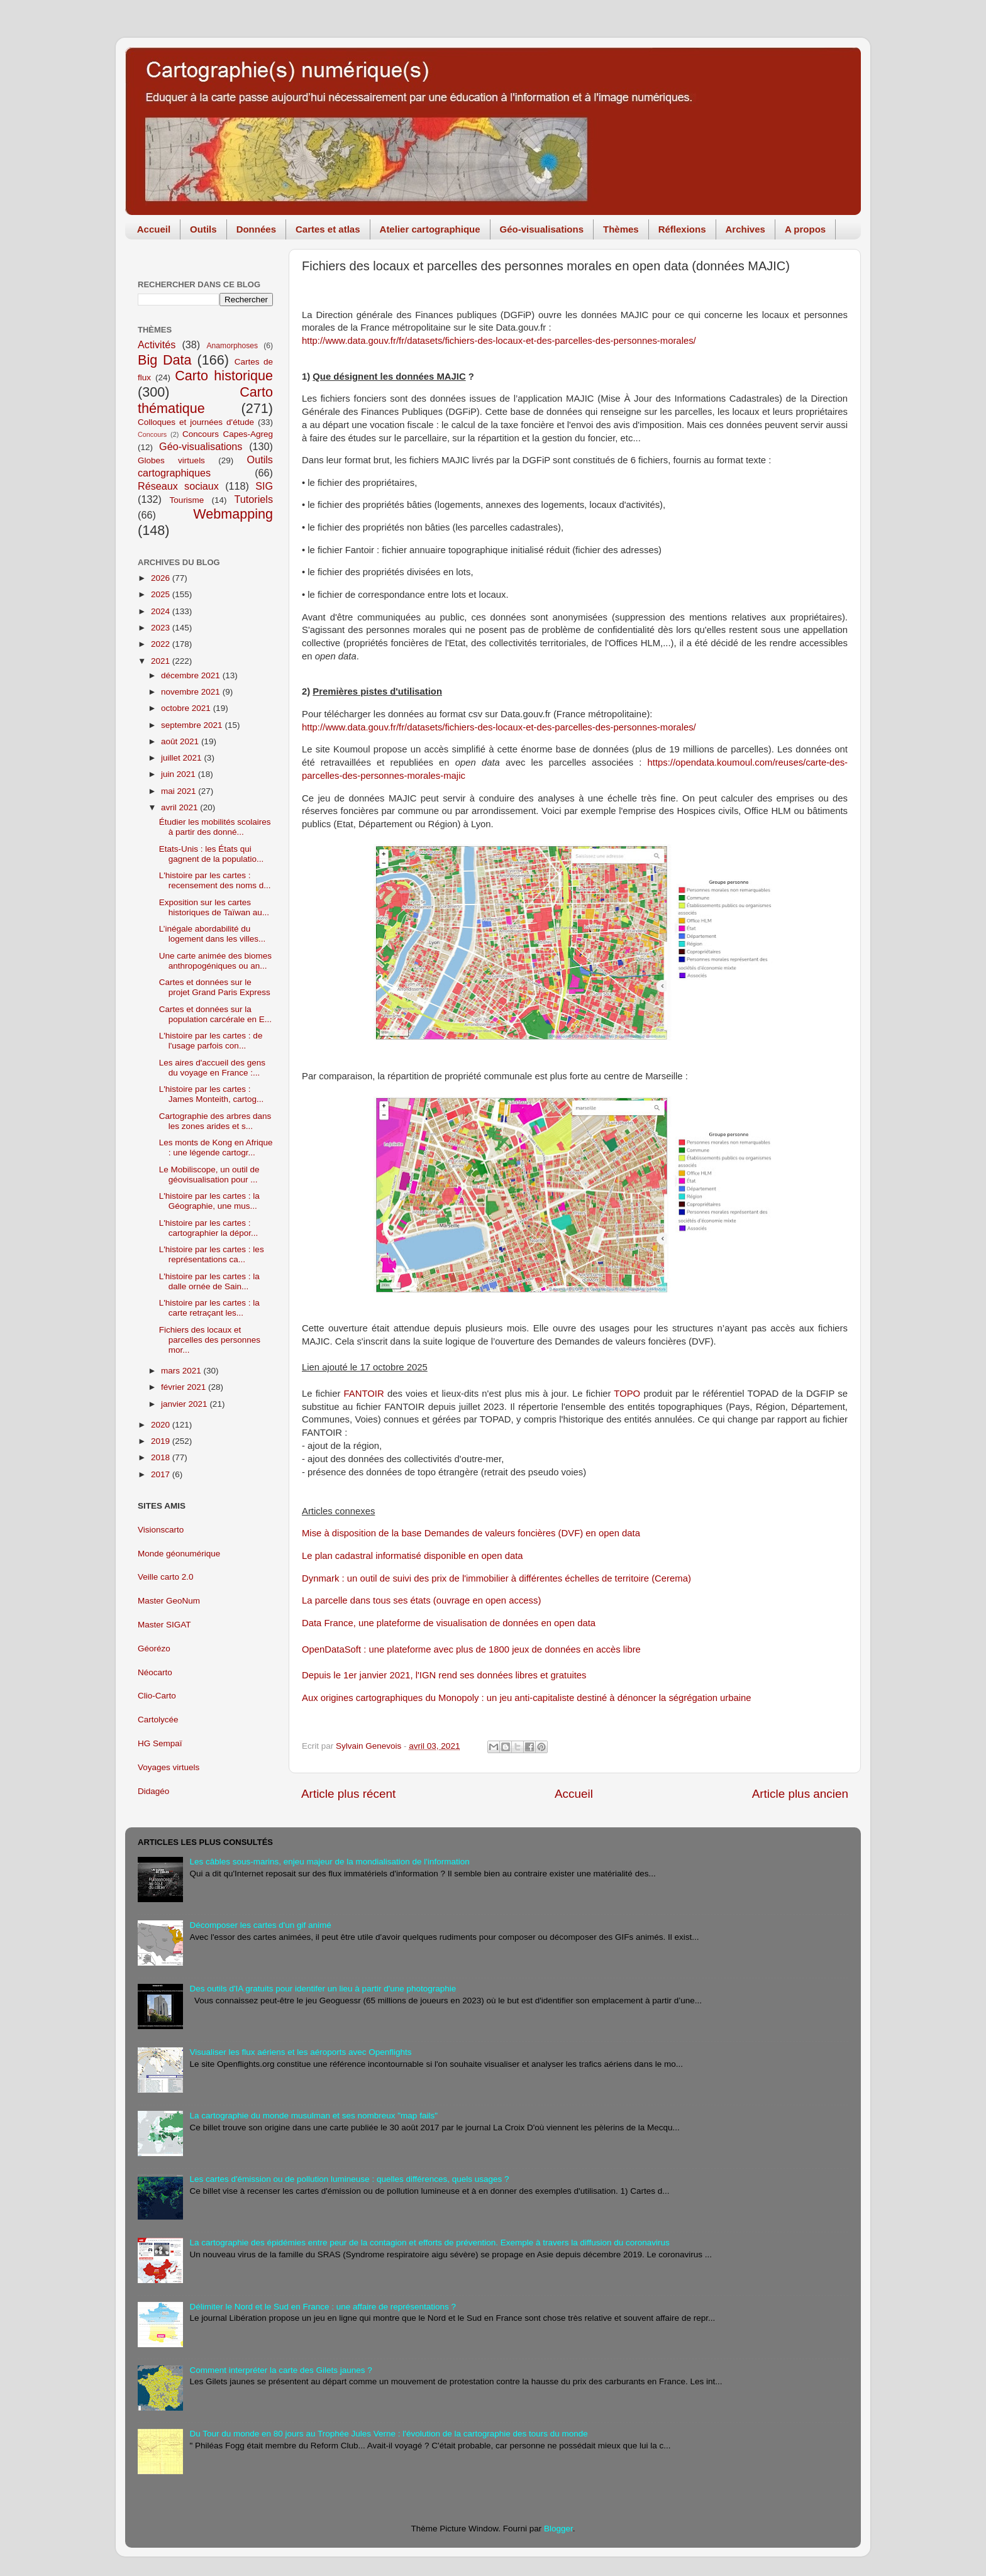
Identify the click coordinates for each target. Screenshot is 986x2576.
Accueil (153, 229)
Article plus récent (348, 1793)
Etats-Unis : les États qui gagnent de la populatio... (211, 854)
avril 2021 (180, 807)
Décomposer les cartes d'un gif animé (260, 1925)
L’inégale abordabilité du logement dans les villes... (212, 934)
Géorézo (154, 1648)
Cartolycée (158, 1719)
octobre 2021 (187, 708)
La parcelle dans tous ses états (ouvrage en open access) (421, 1600)
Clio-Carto (157, 1695)
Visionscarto (161, 1529)
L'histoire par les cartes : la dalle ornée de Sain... (209, 1281)
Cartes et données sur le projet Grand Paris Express (214, 987)
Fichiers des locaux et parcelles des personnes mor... (209, 1340)
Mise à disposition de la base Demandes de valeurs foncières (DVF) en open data (471, 1533)
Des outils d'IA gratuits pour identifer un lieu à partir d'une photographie (322, 1988)
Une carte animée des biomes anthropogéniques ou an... (215, 961)
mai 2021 (179, 791)
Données (256, 229)
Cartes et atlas (328, 229)
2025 (161, 594)
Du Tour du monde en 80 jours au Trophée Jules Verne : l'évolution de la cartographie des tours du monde (388, 2433)
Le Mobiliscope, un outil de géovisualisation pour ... (209, 1174)
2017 (161, 1474)
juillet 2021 (182, 757)
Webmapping (233, 514)
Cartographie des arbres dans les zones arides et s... (215, 1121)
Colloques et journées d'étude (196, 422)
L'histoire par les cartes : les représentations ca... (211, 1254)
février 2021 (184, 1387)
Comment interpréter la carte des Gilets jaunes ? (280, 2370)
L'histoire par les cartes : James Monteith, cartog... (211, 1094)
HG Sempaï (160, 1743)
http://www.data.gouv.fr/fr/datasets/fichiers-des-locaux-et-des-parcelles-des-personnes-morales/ (499, 341)
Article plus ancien (800, 1793)
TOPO (627, 1394)
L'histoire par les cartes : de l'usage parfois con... (211, 1040)
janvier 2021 (185, 1404)
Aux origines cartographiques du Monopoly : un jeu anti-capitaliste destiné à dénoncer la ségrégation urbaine (526, 1698)
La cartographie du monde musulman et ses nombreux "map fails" (313, 2115)
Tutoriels (254, 499)
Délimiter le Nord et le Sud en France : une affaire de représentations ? (322, 2306)
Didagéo (153, 1791)
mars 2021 (182, 1370)
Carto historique (224, 375)
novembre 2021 (192, 691)
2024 (161, 611)
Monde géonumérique (179, 1553)
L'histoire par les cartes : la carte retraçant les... (209, 1308)
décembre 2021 (192, 675)
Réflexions (682, 229)
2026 (161, 578)
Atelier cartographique (430, 229)
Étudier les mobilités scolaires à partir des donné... (215, 827)
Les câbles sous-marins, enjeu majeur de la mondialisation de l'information (329, 1861)
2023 (161, 627)
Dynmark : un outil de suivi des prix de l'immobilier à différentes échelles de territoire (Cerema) (496, 1578)
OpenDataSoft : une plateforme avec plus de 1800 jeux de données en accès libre (471, 1649)
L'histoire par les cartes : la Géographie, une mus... (209, 1201)
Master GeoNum (169, 1600)
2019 (161, 1441)
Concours (152, 434)
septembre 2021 (192, 725)
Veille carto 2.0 (166, 1577)
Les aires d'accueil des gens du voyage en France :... (212, 1067)
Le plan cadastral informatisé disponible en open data (412, 1556)
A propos (805, 229)
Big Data (165, 360)
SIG (264, 486)
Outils (203, 229)
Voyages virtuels (168, 1767)
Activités (156, 344)
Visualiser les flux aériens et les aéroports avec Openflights (300, 2052)
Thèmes (621, 229)
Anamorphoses (232, 345)
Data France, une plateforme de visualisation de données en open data (448, 1623)
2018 (161, 1457)
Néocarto (155, 1672)
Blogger (558, 2528)
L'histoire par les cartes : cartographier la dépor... (208, 1228)
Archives (745, 229)
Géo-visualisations (542, 229)
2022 (161, 644)
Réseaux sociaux (178, 486)
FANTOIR (364, 1394)
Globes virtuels (171, 460)
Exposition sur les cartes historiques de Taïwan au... (214, 907)
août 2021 (181, 741)
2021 (161, 661)
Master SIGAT (164, 1624)
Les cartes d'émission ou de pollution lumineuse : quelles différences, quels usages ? (349, 2179)
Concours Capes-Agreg (227, 434)
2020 (161, 1424)
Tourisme (187, 500)
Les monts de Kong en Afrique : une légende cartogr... (216, 1147)
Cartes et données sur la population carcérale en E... (215, 1014)
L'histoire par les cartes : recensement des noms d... (215, 880)
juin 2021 (179, 774)
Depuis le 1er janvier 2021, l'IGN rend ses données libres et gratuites (444, 1675)
